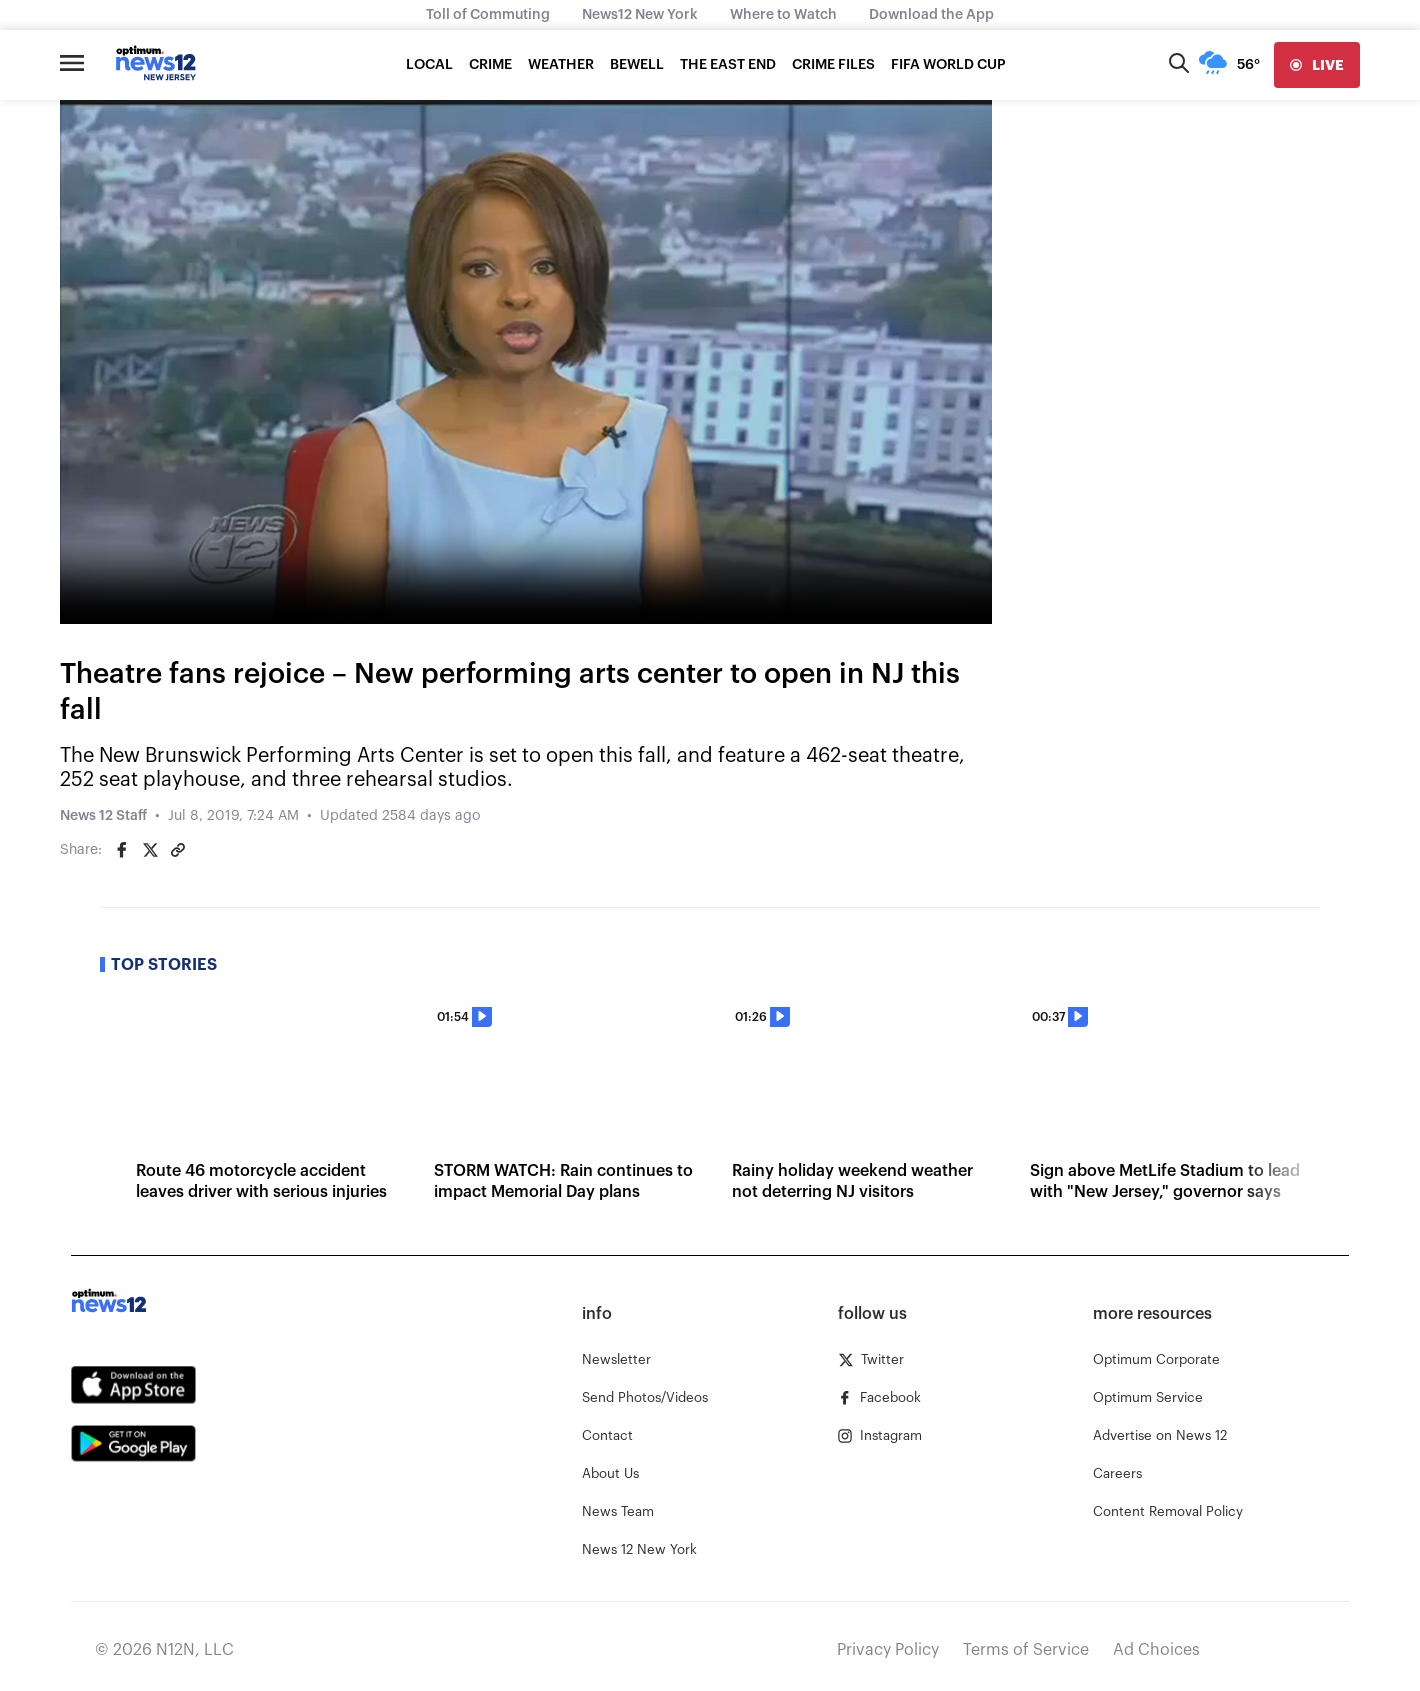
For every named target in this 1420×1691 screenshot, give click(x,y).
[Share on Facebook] (122, 850)
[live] (1317, 65)
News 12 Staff (103, 816)
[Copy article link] (178, 850)
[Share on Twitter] (150, 850)
